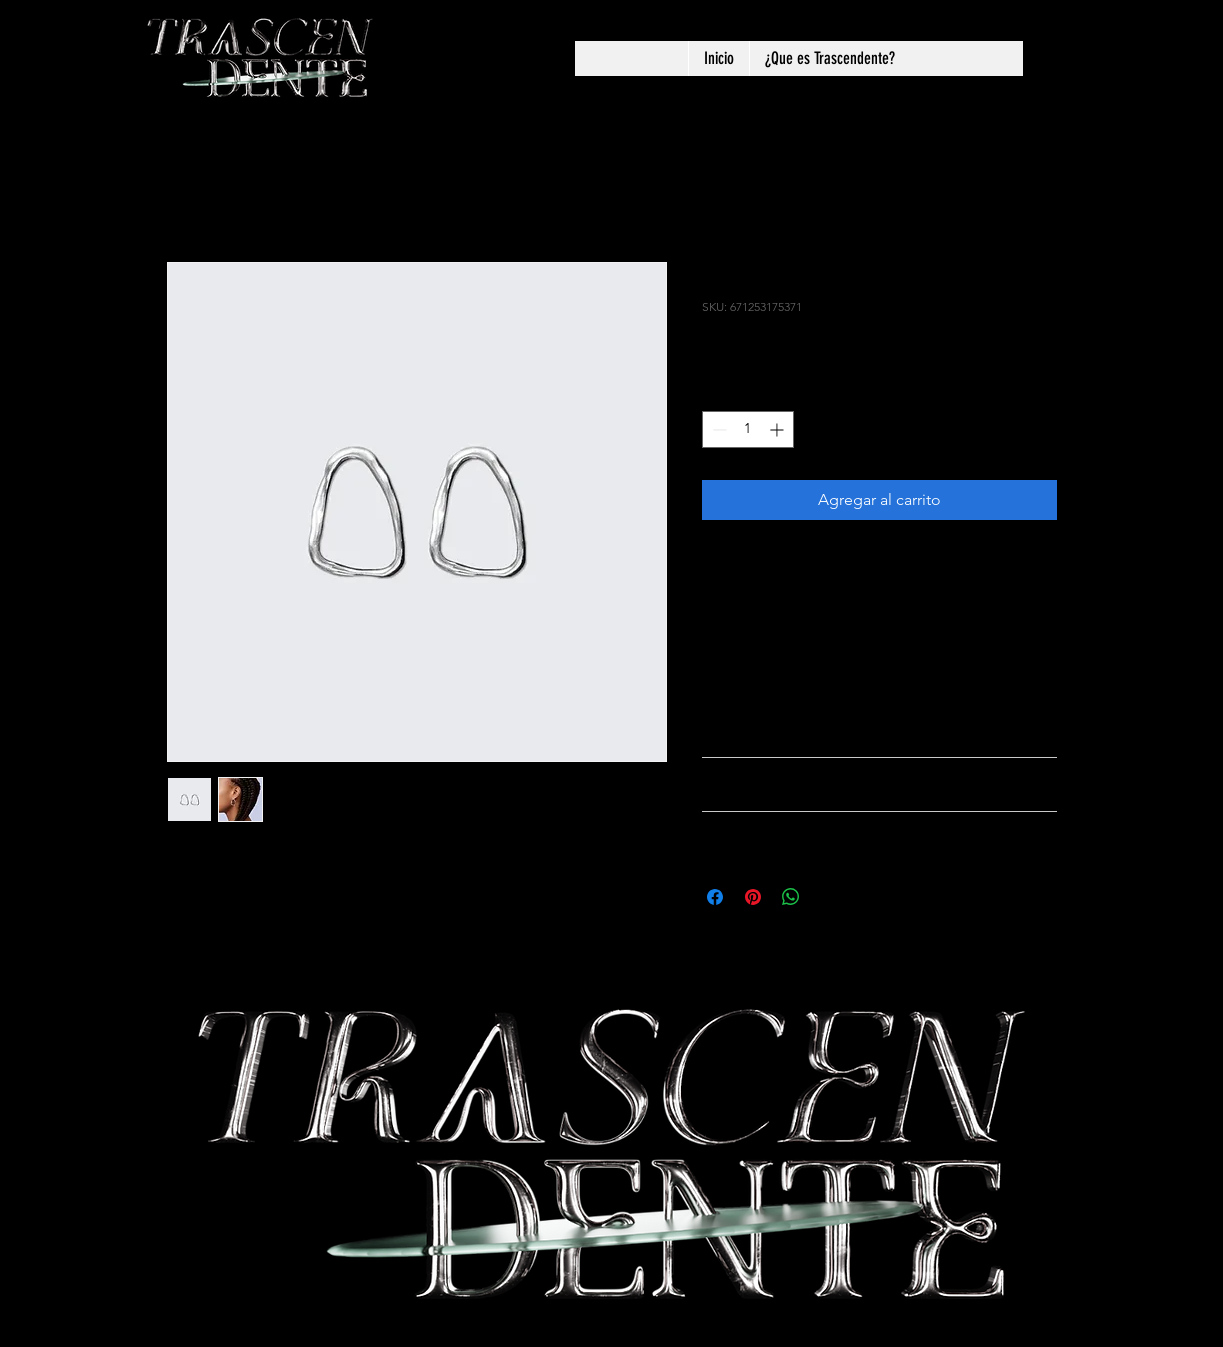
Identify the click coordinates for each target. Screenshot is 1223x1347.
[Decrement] (717, 429)
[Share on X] (829, 897)
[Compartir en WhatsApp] (791, 897)
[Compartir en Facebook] (715, 897)
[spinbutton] (748, 429)
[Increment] (778, 429)
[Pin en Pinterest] (753, 897)
